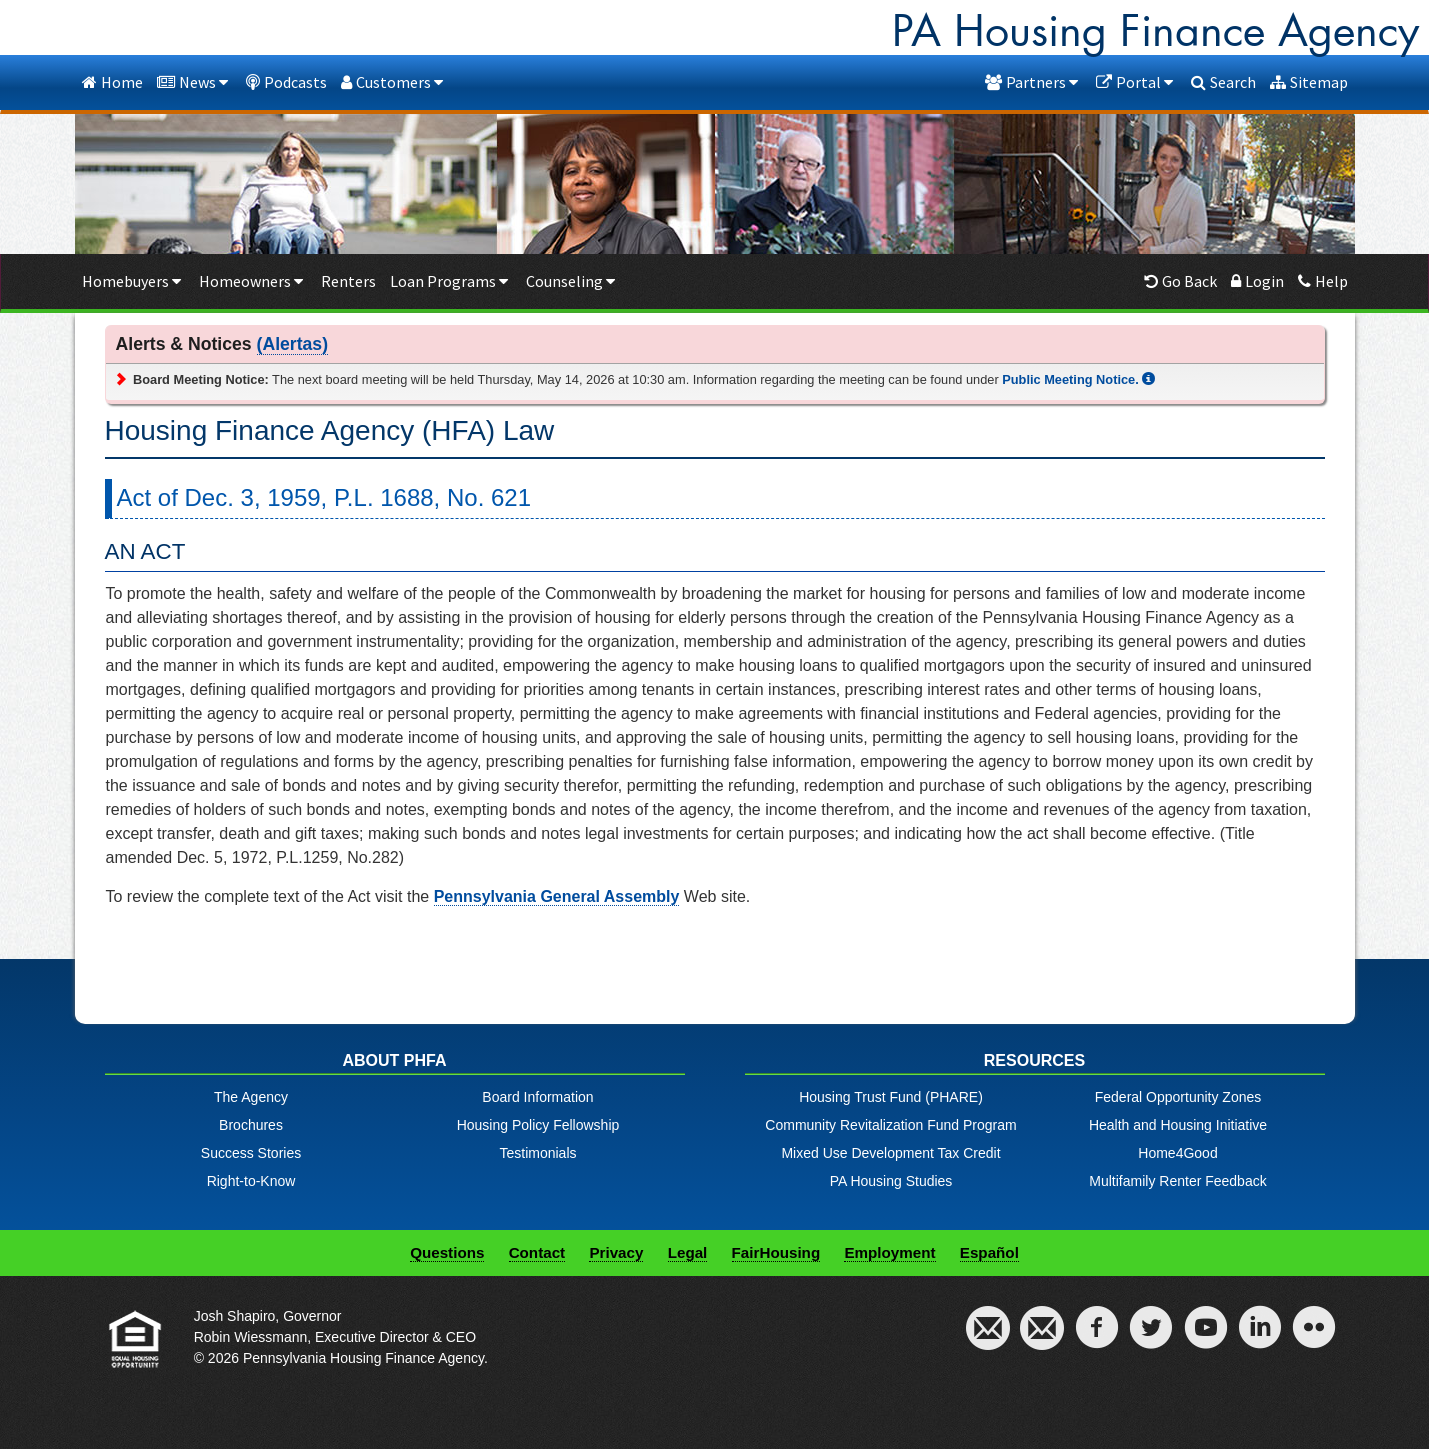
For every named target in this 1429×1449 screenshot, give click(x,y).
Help (1323, 281)
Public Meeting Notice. (1078, 379)
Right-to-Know (251, 1181)
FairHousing (776, 1252)
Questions (447, 1252)
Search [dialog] (1223, 82)
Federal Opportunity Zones (1178, 1097)
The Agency (251, 1097)
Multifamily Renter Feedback (1177, 1181)
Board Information (537, 1097)
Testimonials (537, 1153)
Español (989, 1252)
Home (112, 82)
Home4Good (1177, 1153)
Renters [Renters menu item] (348, 281)
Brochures (251, 1125)
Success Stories (251, 1153)
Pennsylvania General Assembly (557, 896)
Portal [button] (1136, 82)
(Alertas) (293, 344)
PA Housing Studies (891, 1181)
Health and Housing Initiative (1178, 1125)
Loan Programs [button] (451, 281)
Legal (688, 1252)
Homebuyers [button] (133, 281)
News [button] (194, 82)
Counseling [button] (572, 281)
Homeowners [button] (253, 281)
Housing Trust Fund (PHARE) (891, 1097)
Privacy (616, 1252)
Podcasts (286, 82)
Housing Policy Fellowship (538, 1125)
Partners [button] (1033, 82)
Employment (889, 1252)
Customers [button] (394, 82)
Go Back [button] (1180, 281)
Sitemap (1309, 82)
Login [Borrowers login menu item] (1257, 281)
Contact (537, 1252)
